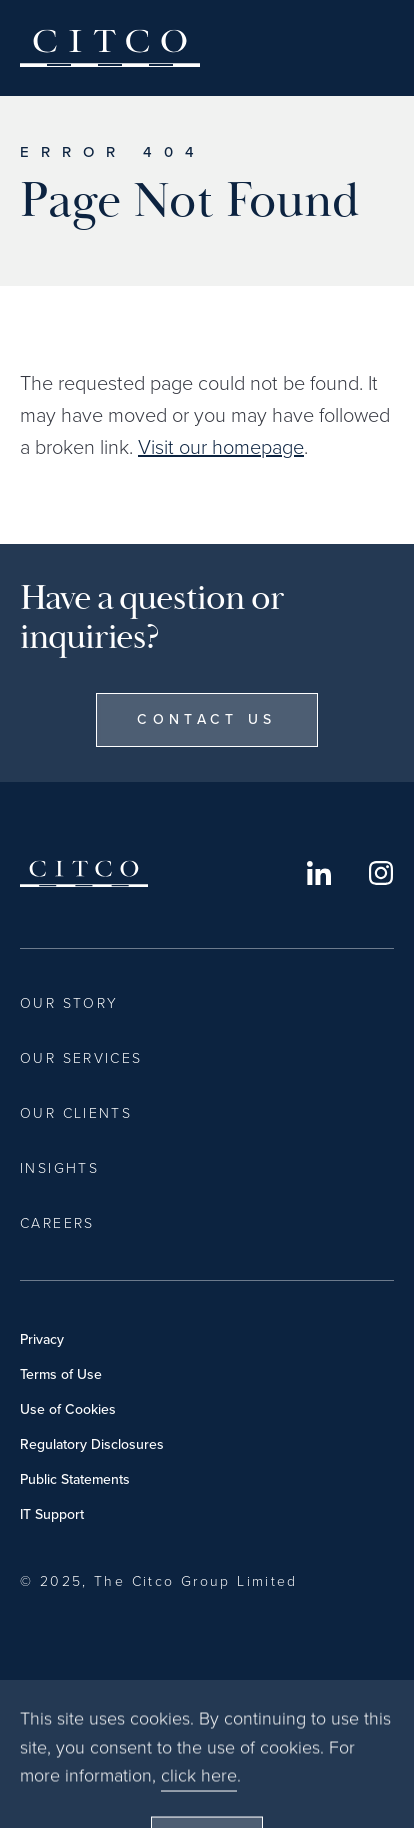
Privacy (42, 1339)
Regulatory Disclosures (92, 1444)
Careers (57, 1223)
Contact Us (206, 719)
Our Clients (76, 1113)
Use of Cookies (68, 1409)
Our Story (69, 1003)
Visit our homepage (221, 447)
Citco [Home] (110, 48)
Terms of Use (61, 1374)
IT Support (52, 1514)
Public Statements (75, 1479)
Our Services (81, 1058)
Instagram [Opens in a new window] (381, 873)
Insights (59, 1168)
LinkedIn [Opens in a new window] (319, 873)
